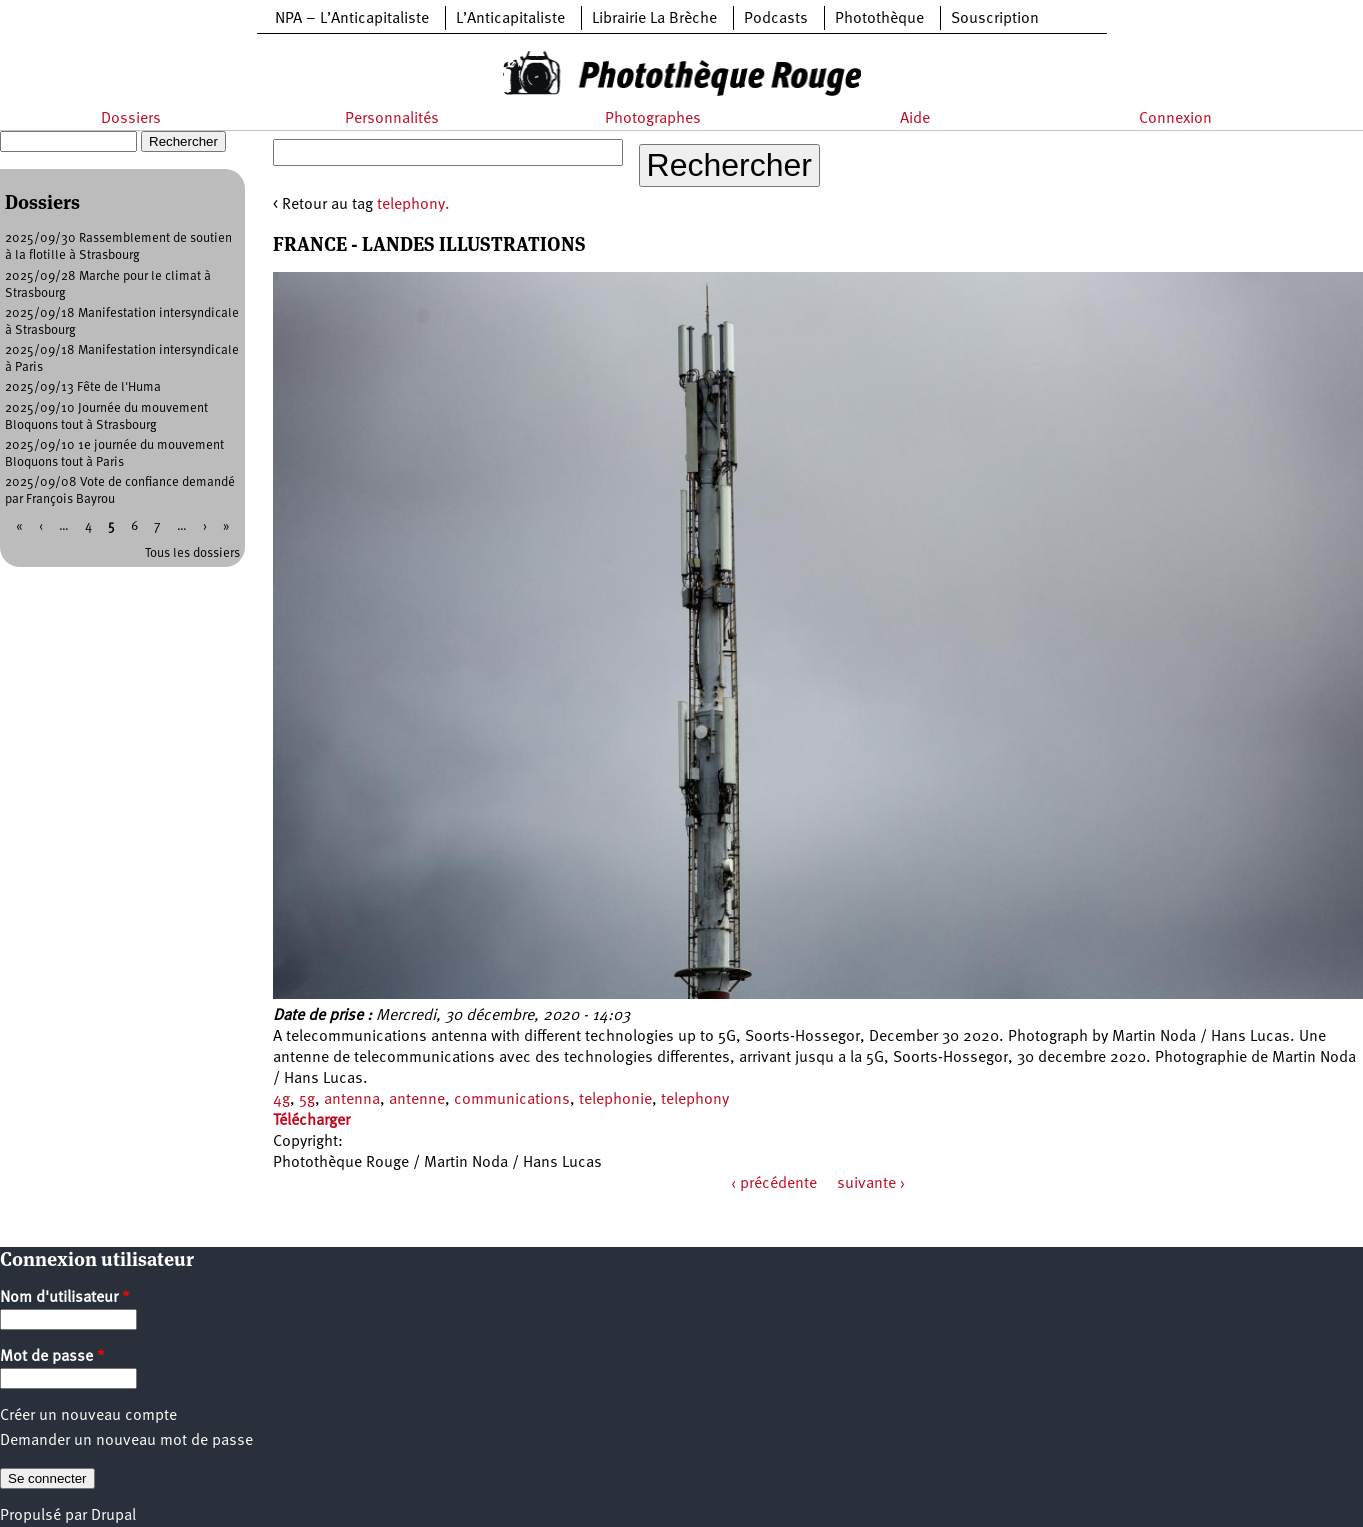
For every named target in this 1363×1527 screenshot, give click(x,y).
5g (307, 1100)
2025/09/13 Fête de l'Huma (83, 387)
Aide (915, 119)
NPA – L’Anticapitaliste (352, 19)
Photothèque (879, 19)
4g (281, 1100)
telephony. (413, 205)
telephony (695, 1100)
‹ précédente (774, 1184)
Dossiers (131, 119)
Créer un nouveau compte (88, 1416)
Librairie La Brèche (654, 19)
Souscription (995, 19)
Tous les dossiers (192, 553)
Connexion (1175, 119)
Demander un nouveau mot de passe (126, 1441)
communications (512, 1100)
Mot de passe (52, 1357)
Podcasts (776, 19)
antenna (352, 1100)
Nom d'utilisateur (65, 1298)
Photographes (653, 119)
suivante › (871, 1184)
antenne (417, 1100)
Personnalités (392, 119)
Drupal (113, 1516)
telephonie (615, 1100)
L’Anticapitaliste (510, 19)
